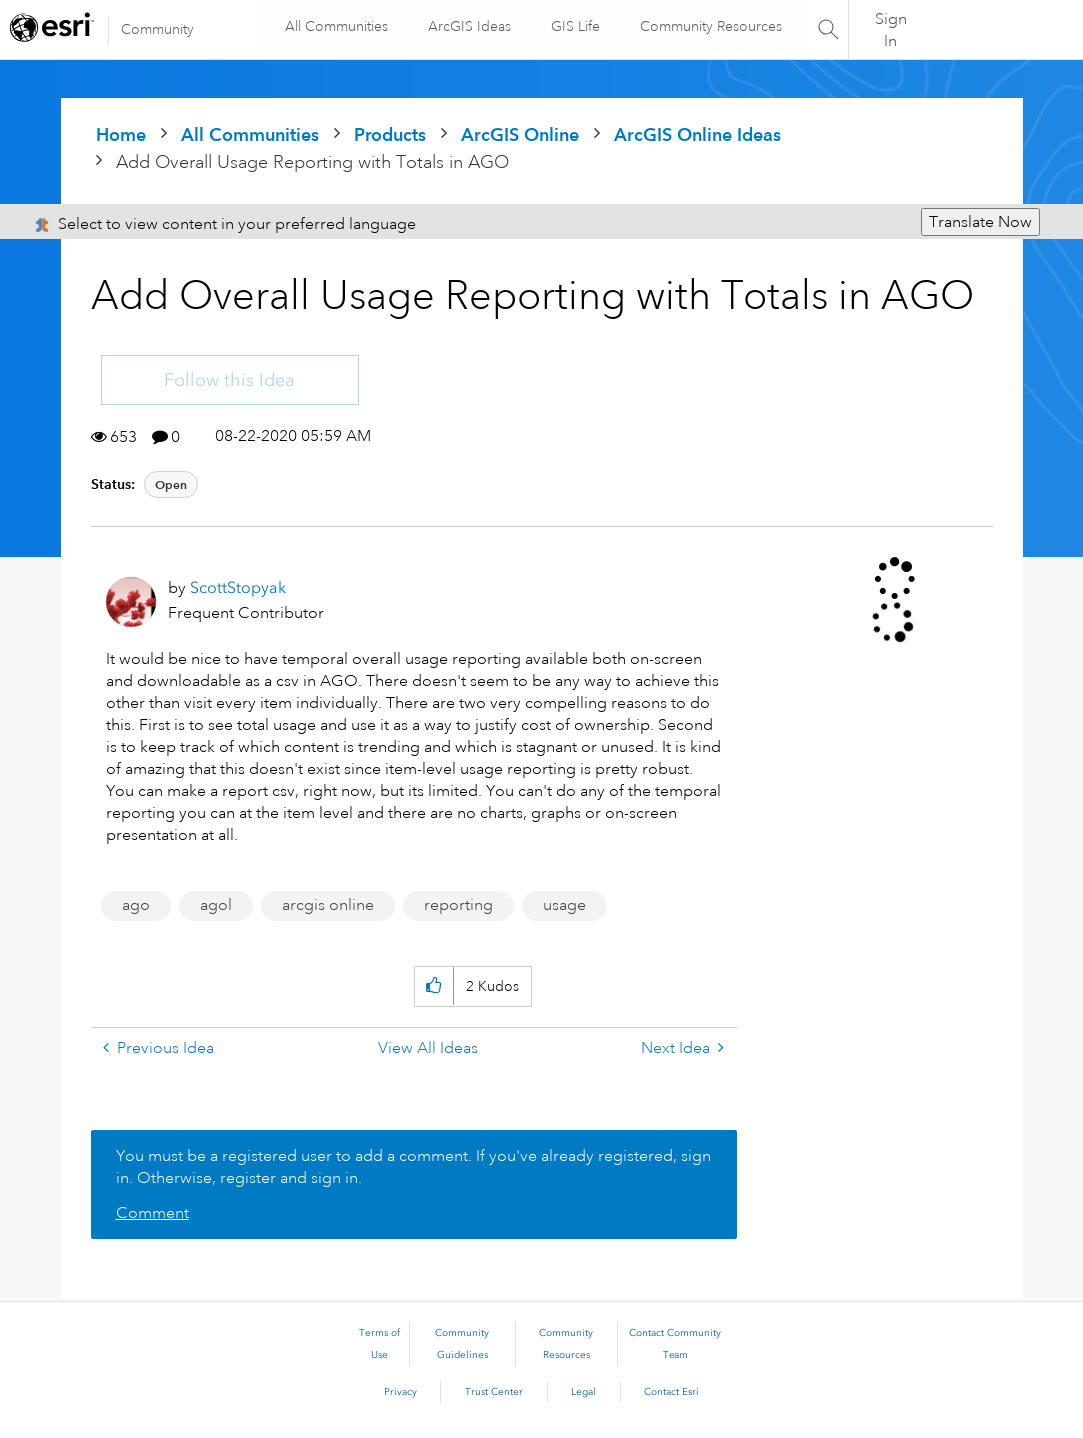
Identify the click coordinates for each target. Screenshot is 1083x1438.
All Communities (326, 37)
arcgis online (328, 905)
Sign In (891, 37)
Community (157, 29)
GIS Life (561, 37)
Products (390, 134)
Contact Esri (671, 1392)
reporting (458, 905)
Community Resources (675, 37)
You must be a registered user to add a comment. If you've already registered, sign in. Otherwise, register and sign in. (413, 1167)
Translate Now (980, 222)
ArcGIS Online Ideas (697, 134)
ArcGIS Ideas (450, 37)
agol (216, 905)
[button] (433, 986)
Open (171, 484)
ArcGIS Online (520, 134)
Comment (152, 1213)
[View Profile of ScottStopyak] (238, 587)
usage (564, 905)
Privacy (400, 1392)
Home (121, 134)
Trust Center (494, 1392)
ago (136, 905)
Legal (583, 1392)
